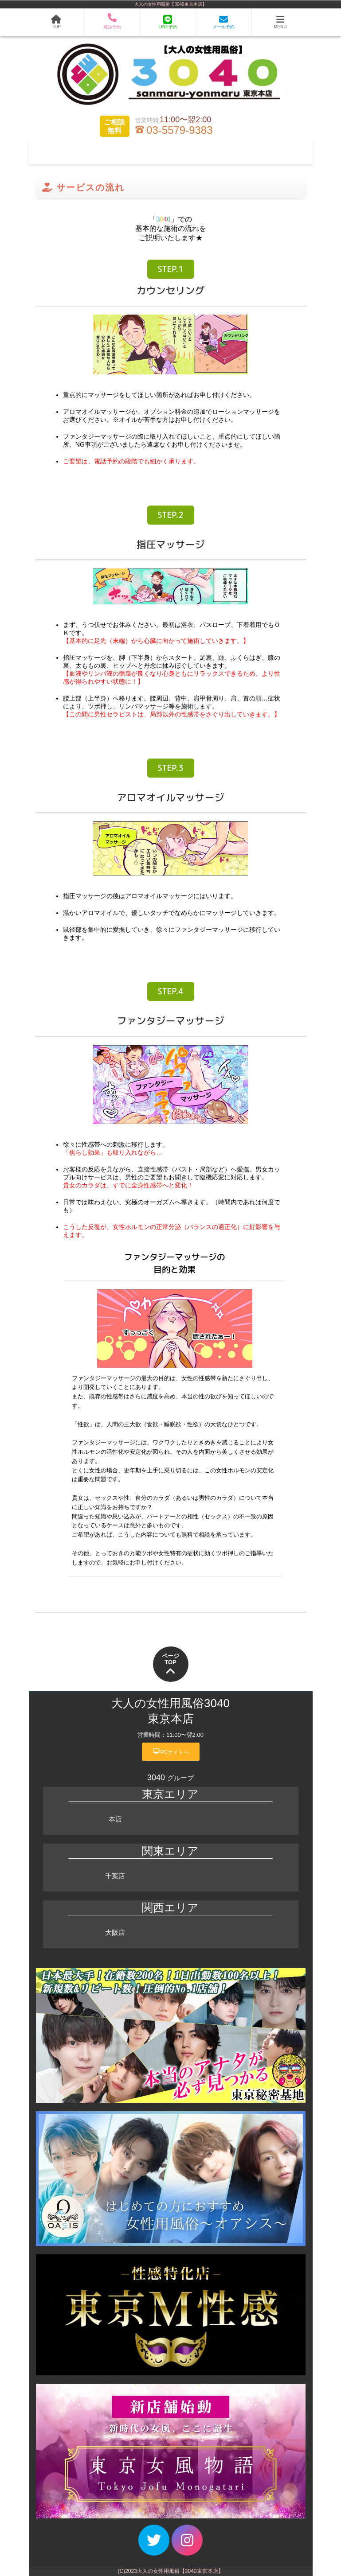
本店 (115, 1819)
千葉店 (115, 1875)
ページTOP (170, 1665)
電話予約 (112, 22)
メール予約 (223, 22)
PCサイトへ (170, 1751)
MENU (280, 22)
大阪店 (115, 1932)
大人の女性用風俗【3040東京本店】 (170, 4)
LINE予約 (167, 22)
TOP (56, 22)
